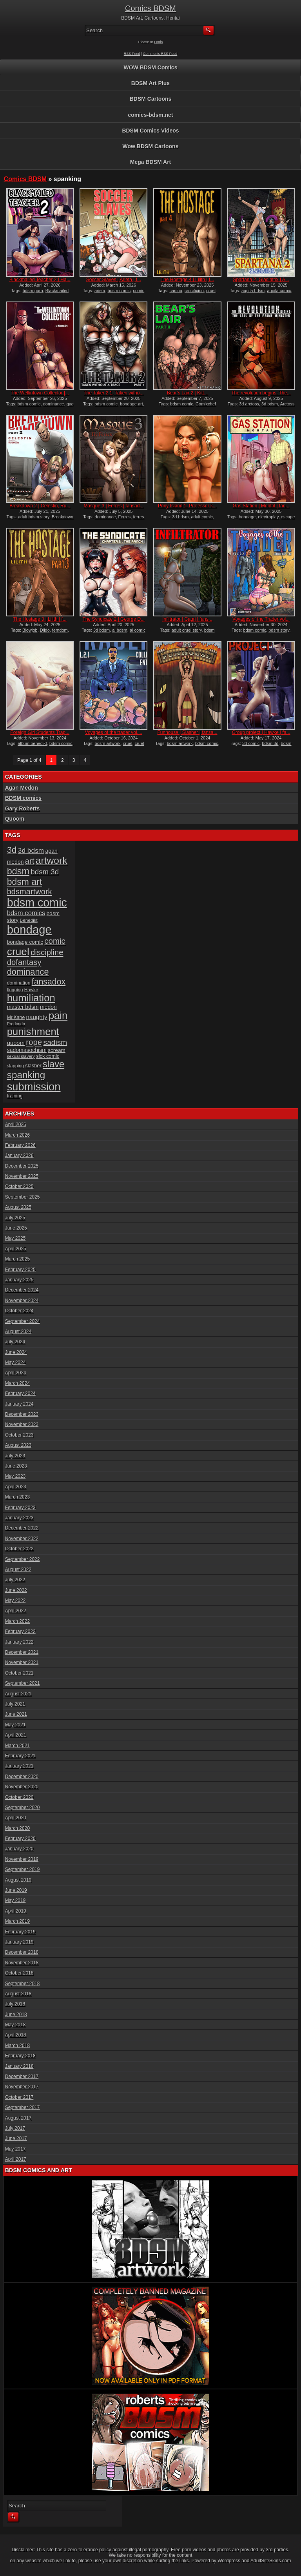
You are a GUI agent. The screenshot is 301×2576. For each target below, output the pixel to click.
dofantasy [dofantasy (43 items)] (24, 962)
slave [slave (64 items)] (53, 1064)
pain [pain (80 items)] (58, 1015)
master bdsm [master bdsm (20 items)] (23, 1007)
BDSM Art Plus (150, 83)
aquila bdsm (253, 290)
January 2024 (19, 1404)
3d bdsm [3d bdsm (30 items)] (31, 850)
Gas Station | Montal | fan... (261, 506)
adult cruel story (187, 630)
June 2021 (16, 1714)
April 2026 (15, 1124)
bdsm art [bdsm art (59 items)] (24, 882)
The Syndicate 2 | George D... (114, 619)
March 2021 (17, 1745)
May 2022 (15, 1600)
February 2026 (20, 1145)
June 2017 (16, 2138)
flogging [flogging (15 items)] (15, 989)
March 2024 (17, 1383)
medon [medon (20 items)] (48, 1007)
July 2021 (15, 1704)
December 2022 (21, 1528)
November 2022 (21, 1538)
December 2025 (21, 1166)
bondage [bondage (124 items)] (29, 929)
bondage (247, 516)
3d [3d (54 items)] (12, 850)
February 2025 (20, 1269)
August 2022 (18, 1569)
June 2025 (16, 1228)
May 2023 (15, 1476)
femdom (60, 630)
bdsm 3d (270, 743)
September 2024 (22, 1321)
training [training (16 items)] (15, 1096)
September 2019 (22, 1869)
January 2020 (19, 1848)
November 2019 (21, 1859)
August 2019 (18, 1880)
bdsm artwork (108, 743)
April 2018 (15, 2035)
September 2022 (22, 1559)
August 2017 (18, 2118)
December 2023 (21, 1414)
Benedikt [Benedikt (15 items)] (29, 920)
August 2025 (18, 1207)
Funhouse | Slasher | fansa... (188, 732)
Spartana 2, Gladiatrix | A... (261, 279)
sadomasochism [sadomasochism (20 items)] (27, 1050)
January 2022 (19, 1642)
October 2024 (19, 1310)
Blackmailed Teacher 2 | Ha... (40, 279)
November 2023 (21, 1424)
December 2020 (21, 1776)
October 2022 (19, 1548)
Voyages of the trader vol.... (113, 732)
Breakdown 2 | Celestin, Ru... (39, 506)
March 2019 (17, 1921)
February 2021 (20, 1756)
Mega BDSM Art (150, 162)
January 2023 (19, 1518)
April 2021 (15, 1735)
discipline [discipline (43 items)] (47, 952)
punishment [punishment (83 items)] (33, 1031)
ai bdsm (119, 630)
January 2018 (19, 2066)
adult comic (202, 516)
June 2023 (16, 1466)
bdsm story (278, 630)
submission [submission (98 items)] (34, 1087)
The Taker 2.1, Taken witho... (113, 393)
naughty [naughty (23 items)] (36, 1017)
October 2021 (19, 1673)
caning (175, 290)
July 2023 (15, 1456)
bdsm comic (119, 290)
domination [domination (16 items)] (19, 983)
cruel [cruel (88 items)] (18, 951)
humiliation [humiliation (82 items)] (31, 997)
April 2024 (15, 1372)
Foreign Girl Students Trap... (39, 732)
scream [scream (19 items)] (56, 1050)
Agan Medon (21, 787)
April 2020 (15, 1817)
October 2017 (19, 2097)
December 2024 (21, 1290)
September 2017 (22, 2107)
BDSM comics (23, 798)
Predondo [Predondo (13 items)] (16, 1023)
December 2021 (21, 1652)
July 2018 (15, 2004)
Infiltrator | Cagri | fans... (187, 619)
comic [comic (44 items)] (54, 940)
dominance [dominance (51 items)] (28, 972)
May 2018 (15, 2024)
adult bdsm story (33, 516)
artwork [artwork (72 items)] (51, 860)
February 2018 (20, 2055)
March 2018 (17, 2045)
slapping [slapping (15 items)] (15, 1065)
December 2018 (21, 1952)
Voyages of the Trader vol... (261, 619)
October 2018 (19, 1973)
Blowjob (30, 630)
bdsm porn (33, 290)
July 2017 (15, 2128)
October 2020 (19, 1797)
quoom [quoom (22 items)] (16, 1043)
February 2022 (20, 1631)
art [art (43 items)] (29, 861)
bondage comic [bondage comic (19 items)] (25, 942)
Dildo (45, 630)
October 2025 (19, 1186)
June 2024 (16, 1352)
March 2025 (17, 1259)
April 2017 (15, 2159)
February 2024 (20, 1393)
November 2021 (21, 1662)
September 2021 (22, 1683)
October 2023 (19, 1435)
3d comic (250, 743)
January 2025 (19, 1280)
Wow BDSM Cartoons (151, 146)
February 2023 (20, 1507)
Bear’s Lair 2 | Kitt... (187, 393)
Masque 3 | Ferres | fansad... (113, 506)
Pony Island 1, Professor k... (187, 506)
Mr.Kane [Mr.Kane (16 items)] (16, 1017)
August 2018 (18, 1993)
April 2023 (15, 1487)
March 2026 (17, 1135)
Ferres (124, 516)
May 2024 (15, 1362)
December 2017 (21, 2076)
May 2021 (15, 1725)
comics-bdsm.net (150, 115)
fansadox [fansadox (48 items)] (48, 981)
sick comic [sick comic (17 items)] (47, 1056)
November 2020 (21, 1786)
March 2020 (17, 1828)
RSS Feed (132, 54)
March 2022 (17, 1621)
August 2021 (18, 1694)
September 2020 (22, 1807)
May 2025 (15, 1238)
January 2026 (19, 1155)
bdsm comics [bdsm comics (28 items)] (26, 913)
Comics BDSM (150, 8)
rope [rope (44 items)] (34, 1041)
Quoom (14, 818)
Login (158, 42)
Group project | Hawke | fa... (261, 732)
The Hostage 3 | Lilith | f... (40, 619)
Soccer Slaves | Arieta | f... (113, 279)
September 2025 (22, 1197)
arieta (99, 290)
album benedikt (32, 743)
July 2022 (15, 1579)
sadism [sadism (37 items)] (55, 1042)
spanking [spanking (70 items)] (26, 1075)
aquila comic (279, 290)
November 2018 (21, 1963)
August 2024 (18, 1331)
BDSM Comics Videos (150, 130)
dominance (53, 403)
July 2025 (15, 1218)
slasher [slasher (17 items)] (33, 1065)
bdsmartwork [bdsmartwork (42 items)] (29, 891)
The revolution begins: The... (261, 393)
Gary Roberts (22, 808)
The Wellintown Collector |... (40, 393)
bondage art (131, 403)
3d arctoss (249, 403)
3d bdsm (269, 403)
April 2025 (15, 1249)
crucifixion (194, 290)
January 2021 (19, 1766)
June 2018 (16, 2014)
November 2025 (21, 1176)
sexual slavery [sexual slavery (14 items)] (21, 1056)
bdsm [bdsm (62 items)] (18, 871)
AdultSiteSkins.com (270, 2560)
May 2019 (15, 1900)
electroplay (268, 516)
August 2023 (18, 1445)
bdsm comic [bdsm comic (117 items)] (37, 902)
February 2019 (20, 1932)
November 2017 (21, 2086)
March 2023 (17, 1497)
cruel (211, 290)
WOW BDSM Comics (151, 67)
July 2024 (15, 1341)
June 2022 (16, 1590)
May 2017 (15, 2149)
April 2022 (15, 1610)
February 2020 (20, 1838)
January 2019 (19, 1942)
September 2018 (22, 1983)
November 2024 (21, 1300)
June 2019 (16, 1890)
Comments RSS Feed (160, 54)
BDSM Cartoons (151, 99)
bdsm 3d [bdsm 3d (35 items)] (45, 872)
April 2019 (15, 1911)
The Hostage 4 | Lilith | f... (187, 279)
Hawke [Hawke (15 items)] (31, 989)
